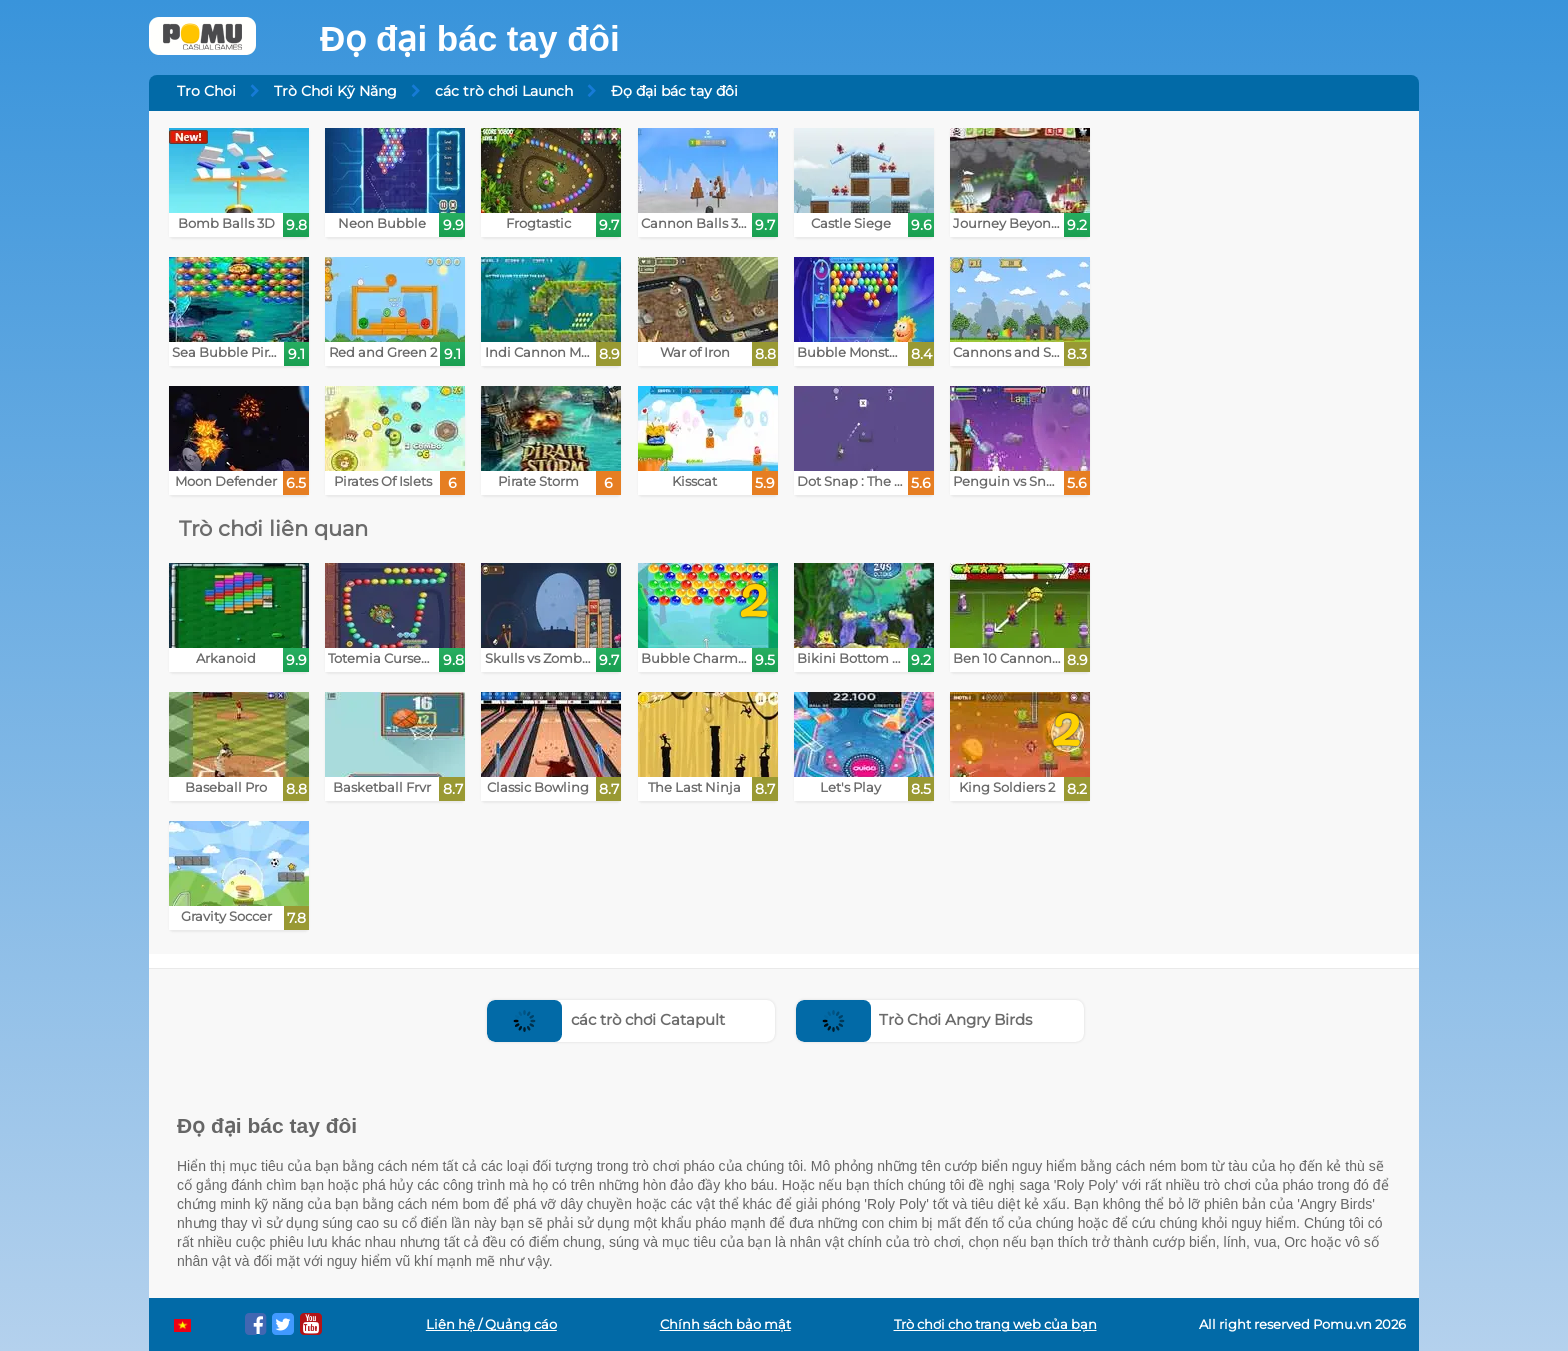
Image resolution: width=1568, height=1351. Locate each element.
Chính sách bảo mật (725, 1324)
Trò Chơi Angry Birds (914, 1019)
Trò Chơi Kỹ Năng (335, 91)
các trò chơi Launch (504, 91)
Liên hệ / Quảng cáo (491, 1324)
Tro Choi (206, 91)
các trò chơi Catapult (606, 1019)
